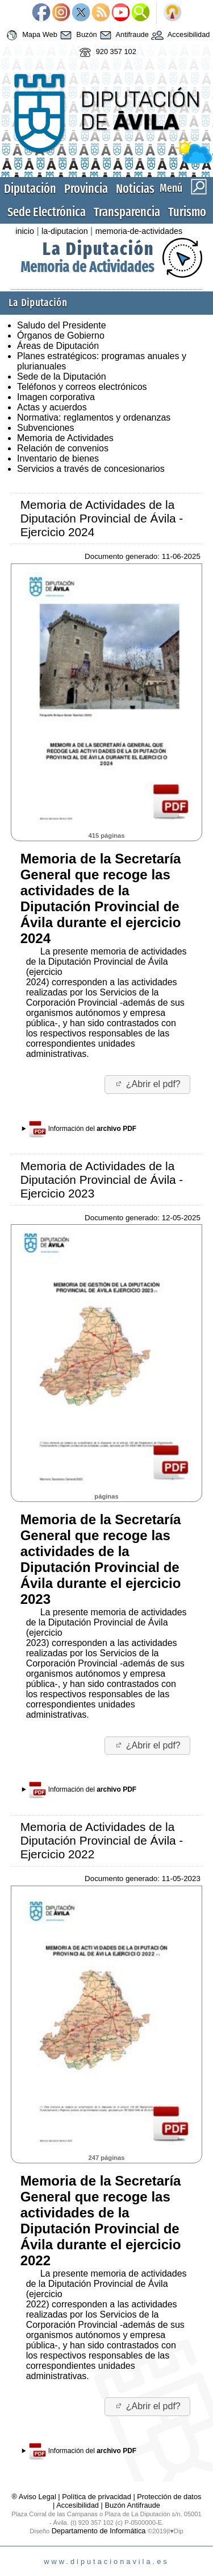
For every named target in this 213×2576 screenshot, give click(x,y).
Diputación (30, 188)
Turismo (187, 212)
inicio (24, 231)
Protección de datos (169, 2496)
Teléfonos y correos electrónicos (82, 387)
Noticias (135, 188)
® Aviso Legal (35, 2496)
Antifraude (123, 35)
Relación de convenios (62, 448)
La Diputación (98, 249)
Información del (82, 1129)
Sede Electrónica (46, 212)
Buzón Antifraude (132, 2505)
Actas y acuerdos (52, 407)
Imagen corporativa (56, 397)
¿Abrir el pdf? (147, 1084)
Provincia (86, 188)
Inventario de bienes (58, 458)
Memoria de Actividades (87, 267)
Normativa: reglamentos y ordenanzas (93, 417)
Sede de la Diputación (61, 376)
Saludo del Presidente (61, 325)
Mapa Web (30, 35)
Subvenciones (45, 428)
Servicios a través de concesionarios (91, 469)
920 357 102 (106, 52)
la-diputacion (64, 231)
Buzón (77, 35)
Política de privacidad (96, 2496)
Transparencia (127, 212)
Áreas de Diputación (58, 346)
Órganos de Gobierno (61, 335)
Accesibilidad (179, 35)
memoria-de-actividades (139, 231)
